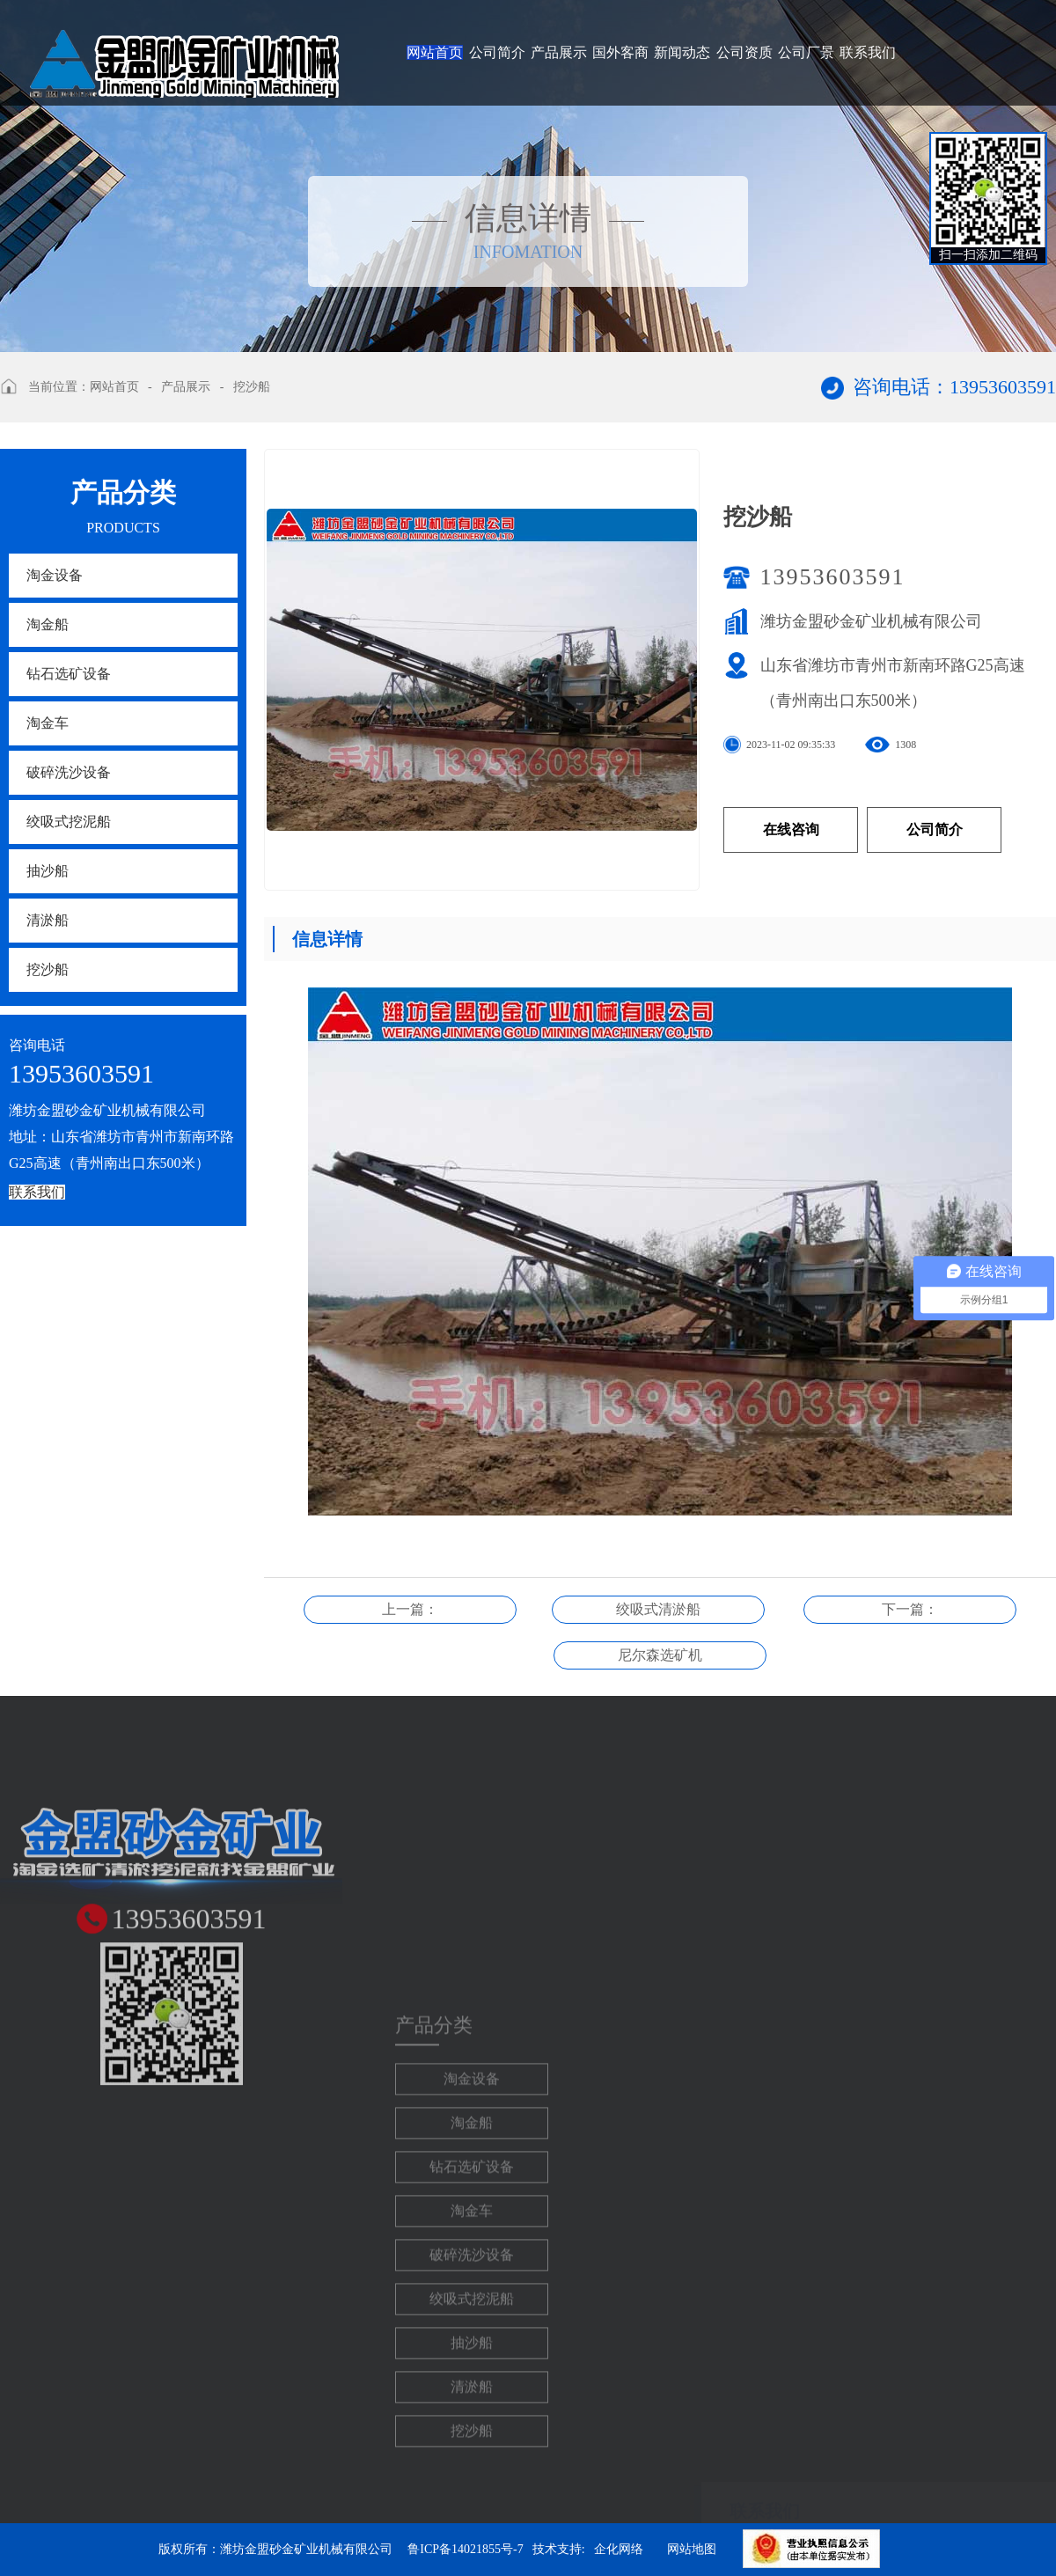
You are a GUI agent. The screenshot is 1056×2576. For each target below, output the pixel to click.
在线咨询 (791, 829)
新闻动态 (682, 52)
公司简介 (497, 52)
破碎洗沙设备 (68, 772)
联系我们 (868, 52)
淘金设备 (54, 575)
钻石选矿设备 (68, 673)
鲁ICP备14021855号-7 (465, 2549)
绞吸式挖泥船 (68, 821)
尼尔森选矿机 (660, 1655)
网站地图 (691, 2549)
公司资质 (744, 52)
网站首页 (435, 52)
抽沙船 (47, 870)
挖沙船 (251, 386)
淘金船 (47, 624)
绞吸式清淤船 (658, 1609)
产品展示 (559, 52)
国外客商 (620, 52)
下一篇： (910, 1609)
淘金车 (47, 723)
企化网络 (618, 2549)
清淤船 (47, 920)
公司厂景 (806, 52)
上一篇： (410, 1609)
